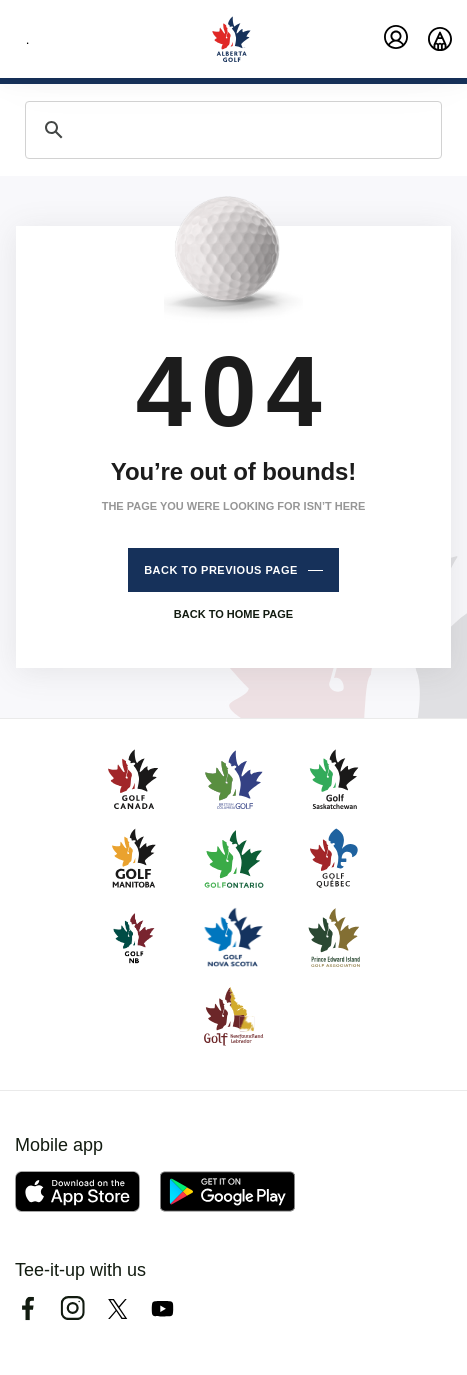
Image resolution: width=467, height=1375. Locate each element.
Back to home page (233, 614)
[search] (230, 130)
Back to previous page (221, 570)
